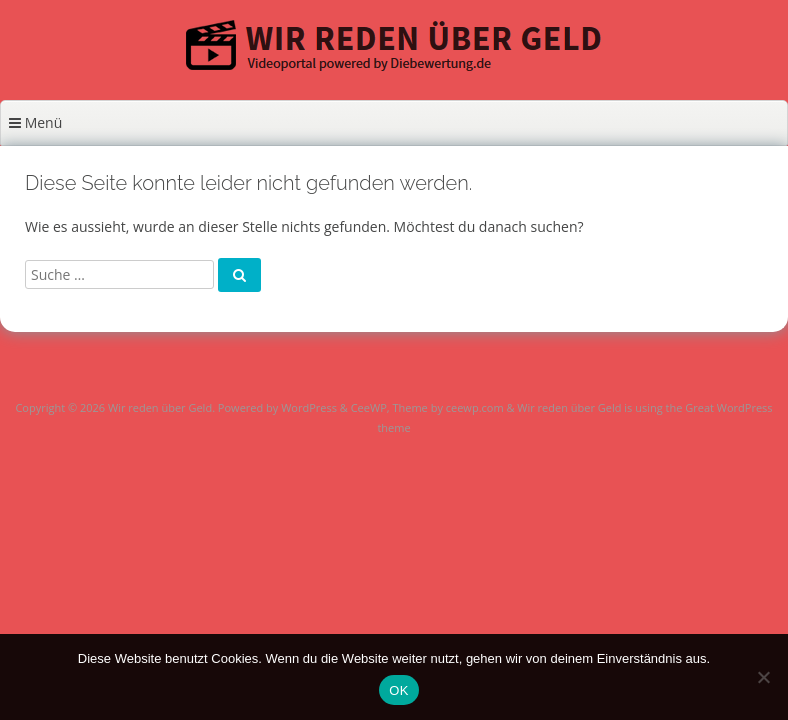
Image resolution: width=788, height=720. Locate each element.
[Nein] (763, 677)
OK (398, 690)
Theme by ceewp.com (447, 407)
